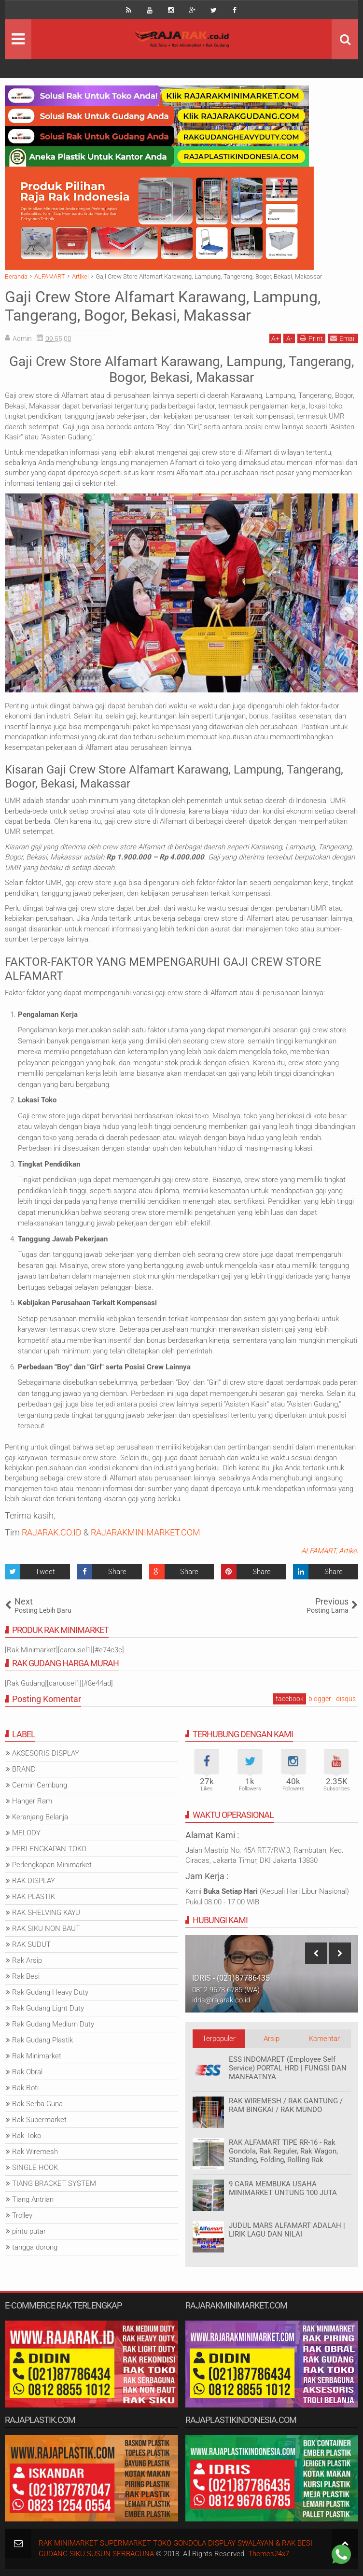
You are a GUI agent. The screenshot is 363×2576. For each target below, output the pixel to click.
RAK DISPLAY (33, 1880)
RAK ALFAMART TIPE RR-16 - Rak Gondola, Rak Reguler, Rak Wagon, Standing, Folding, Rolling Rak (283, 2151)
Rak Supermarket (39, 2119)
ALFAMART (318, 1551)
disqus (346, 1699)
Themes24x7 (268, 2553)
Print (311, 338)
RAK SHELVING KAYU (46, 1912)
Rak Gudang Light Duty (48, 2008)
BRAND (24, 1769)
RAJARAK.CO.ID (52, 1532)
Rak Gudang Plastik (42, 2040)
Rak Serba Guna (37, 2103)
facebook (290, 1699)
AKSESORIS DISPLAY (45, 1753)
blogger (319, 1699)
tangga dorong (34, 2247)
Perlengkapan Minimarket (52, 1864)
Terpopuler (219, 2038)
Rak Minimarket (36, 2056)
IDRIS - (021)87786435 (231, 1978)
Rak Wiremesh (35, 2151)
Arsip (271, 2038)
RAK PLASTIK (33, 1896)
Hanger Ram (32, 1801)
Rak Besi (26, 1976)
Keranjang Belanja (40, 1817)
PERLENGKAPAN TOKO (49, 1848)
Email (343, 338)
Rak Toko (26, 2135)
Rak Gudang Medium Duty (53, 2024)
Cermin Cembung (39, 1785)
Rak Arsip (27, 1960)
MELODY (26, 1833)
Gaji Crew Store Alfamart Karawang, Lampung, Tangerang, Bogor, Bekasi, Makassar (163, 306)
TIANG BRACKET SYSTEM (54, 2183)
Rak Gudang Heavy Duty (50, 1992)
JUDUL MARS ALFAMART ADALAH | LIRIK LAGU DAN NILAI (287, 2229)
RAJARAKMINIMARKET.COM (145, 1532)
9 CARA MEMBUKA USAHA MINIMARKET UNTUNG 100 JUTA (283, 2188)
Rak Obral (27, 2072)
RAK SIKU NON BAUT (46, 1928)
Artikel (348, 1551)
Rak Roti (25, 2087)
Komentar (324, 2038)
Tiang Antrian (33, 2199)
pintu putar (29, 2231)
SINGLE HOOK (35, 2167)
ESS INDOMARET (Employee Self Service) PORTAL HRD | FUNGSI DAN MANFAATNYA (288, 2068)
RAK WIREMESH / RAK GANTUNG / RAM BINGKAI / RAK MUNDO (286, 2105)
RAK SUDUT (31, 1944)
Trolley (22, 2215)
